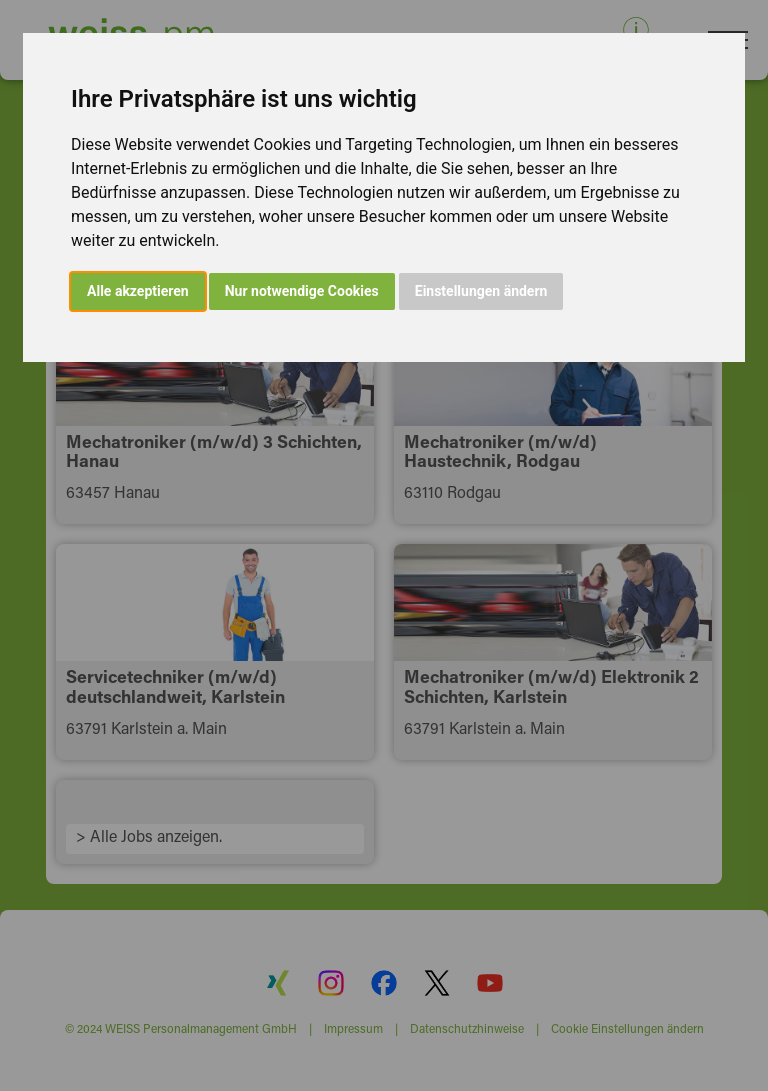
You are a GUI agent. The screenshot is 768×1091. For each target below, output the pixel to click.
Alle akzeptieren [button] (138, 291)
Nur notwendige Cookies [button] (302, 291)
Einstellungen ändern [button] (481, 291)
